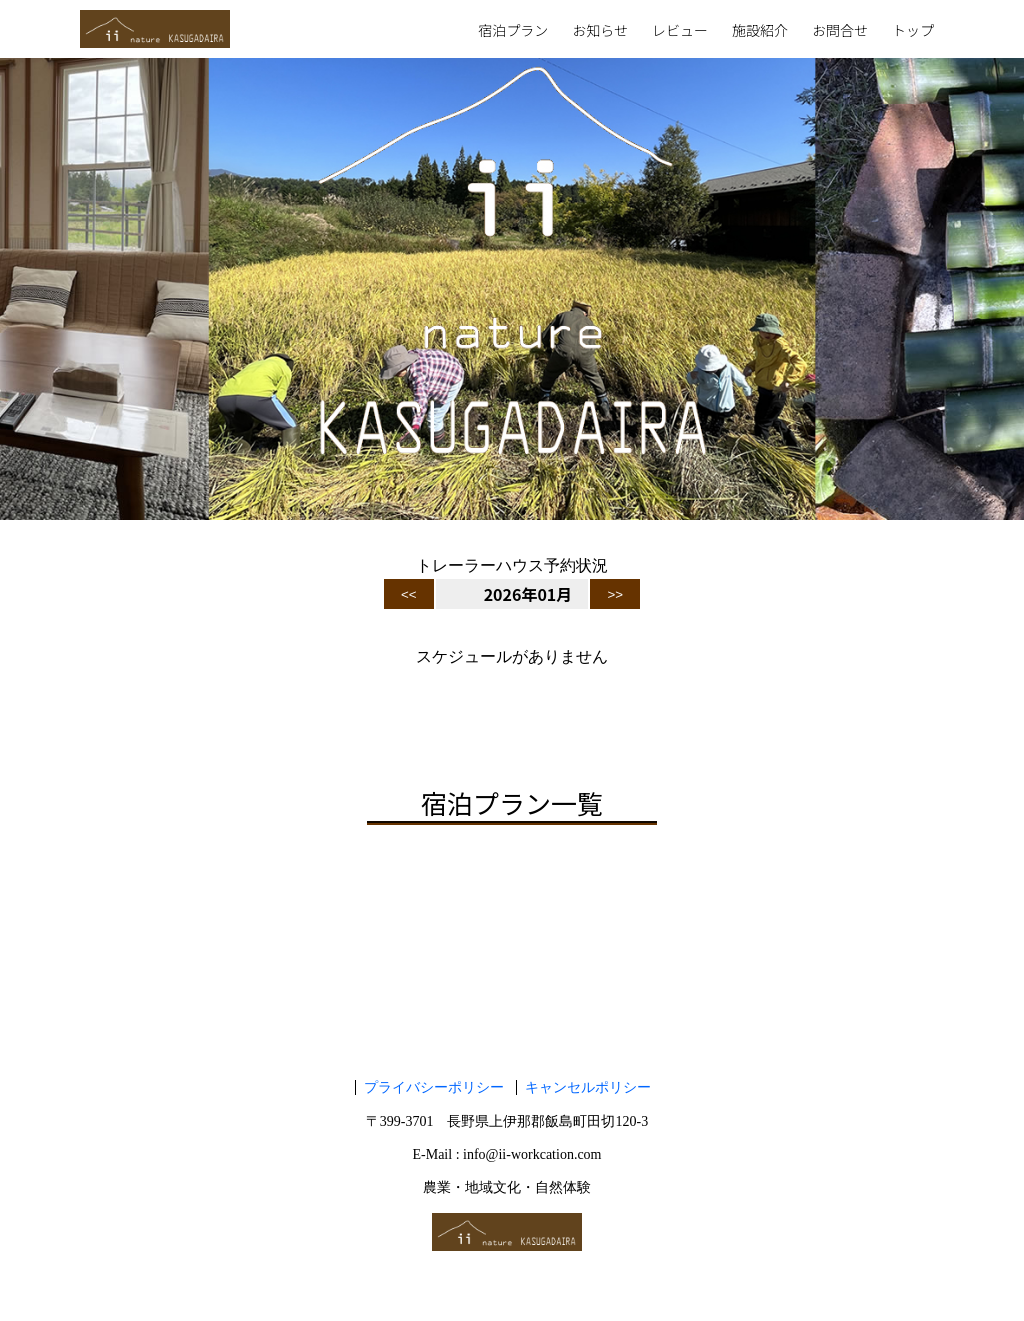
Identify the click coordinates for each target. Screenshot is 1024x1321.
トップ (913, 31)
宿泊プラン (513, 31)
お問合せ (840, 31)
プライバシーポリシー (434, 1087)
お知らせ (600, 31)
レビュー (680, 31)
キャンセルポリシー (588, 1087)
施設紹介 (760, 31)
